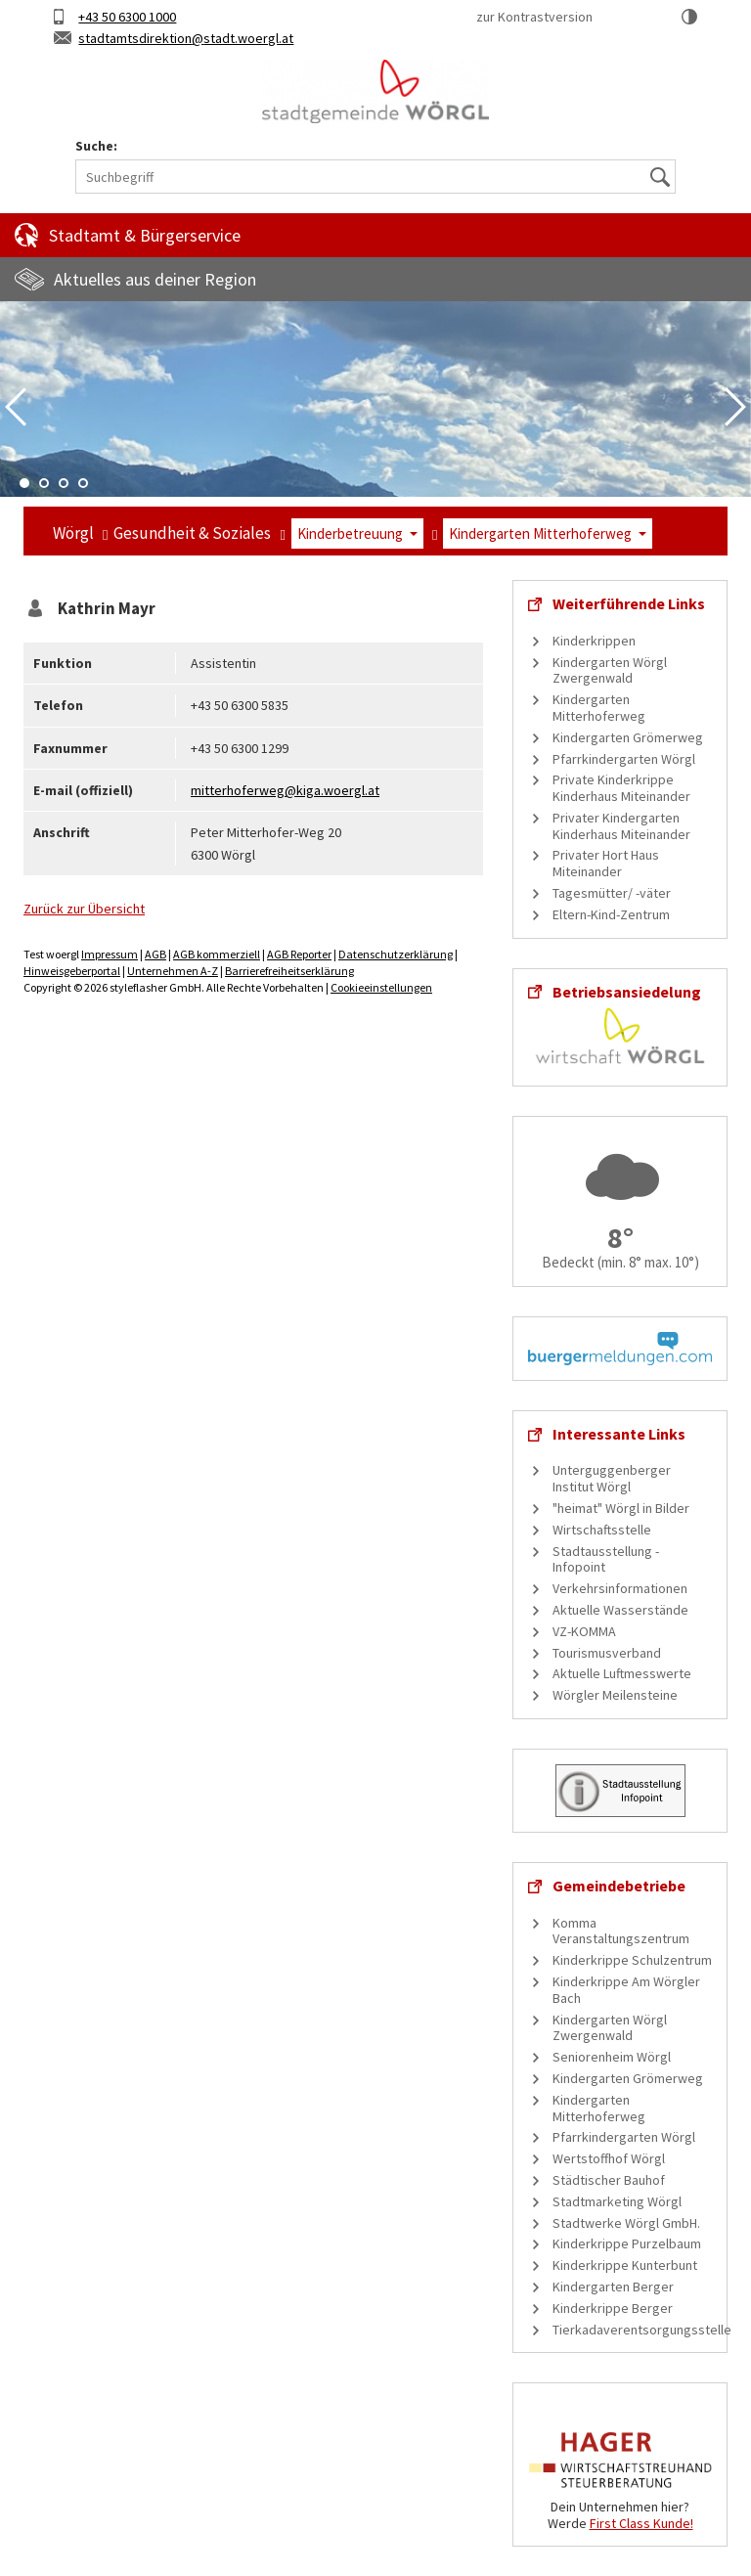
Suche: (96, 146)
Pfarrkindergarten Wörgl (623, 759)
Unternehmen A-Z (172, 970)
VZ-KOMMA (584, 1631)
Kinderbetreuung (350, 533)
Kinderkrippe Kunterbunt (624, 2265)
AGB (155, 954)
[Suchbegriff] (375, 176)
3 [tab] (63, 483)
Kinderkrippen (594, 640)
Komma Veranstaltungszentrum (620, 1931)
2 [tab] (44, 483)
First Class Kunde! (641, 2523)
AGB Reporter (299, 954)
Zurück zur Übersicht (84, 908)
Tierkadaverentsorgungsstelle (641, 2329)
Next (735, 406)
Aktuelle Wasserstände (620, 1610)
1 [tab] (24, 483)
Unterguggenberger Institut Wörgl (611, 1478)
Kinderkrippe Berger (612, 2308)
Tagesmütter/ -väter (611, 893)
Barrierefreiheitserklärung (289, 970)
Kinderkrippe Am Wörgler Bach (626, 1990)
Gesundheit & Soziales (192, 533)
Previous (15, 406)
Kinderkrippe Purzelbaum (626, 2243)
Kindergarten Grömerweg (627, 737)
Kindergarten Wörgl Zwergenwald (609, 670)
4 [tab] (83, 483)
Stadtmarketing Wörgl (617, 2201)
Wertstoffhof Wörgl (608, 2158)
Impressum (109, 954)
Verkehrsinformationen (619, 1588)
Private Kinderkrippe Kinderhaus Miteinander (621, 788)
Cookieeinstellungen (381, 987)
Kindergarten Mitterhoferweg (540, 533)
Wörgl (73, 533)
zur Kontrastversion (534, 16)
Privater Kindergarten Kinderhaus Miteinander (621, 826)
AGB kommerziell (216, 954)
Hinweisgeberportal (71, 970)
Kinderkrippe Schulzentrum (632, 1960)
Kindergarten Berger (613, 2286)
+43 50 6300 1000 (127, 16)
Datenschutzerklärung (395, 954)
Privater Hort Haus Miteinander (605, 863)
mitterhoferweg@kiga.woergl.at (285, 790)
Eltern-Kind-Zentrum (611, 914)
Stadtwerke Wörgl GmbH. (626, 2223)
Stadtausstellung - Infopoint (605, 1559)
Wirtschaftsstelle (601, 1529)
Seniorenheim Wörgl (611, 2056)
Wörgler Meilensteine (615, 1695)
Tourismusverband (606, 1653)
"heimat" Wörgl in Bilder (620, 1508)
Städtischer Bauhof (608, 2180)
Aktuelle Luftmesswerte (621, 1673)
